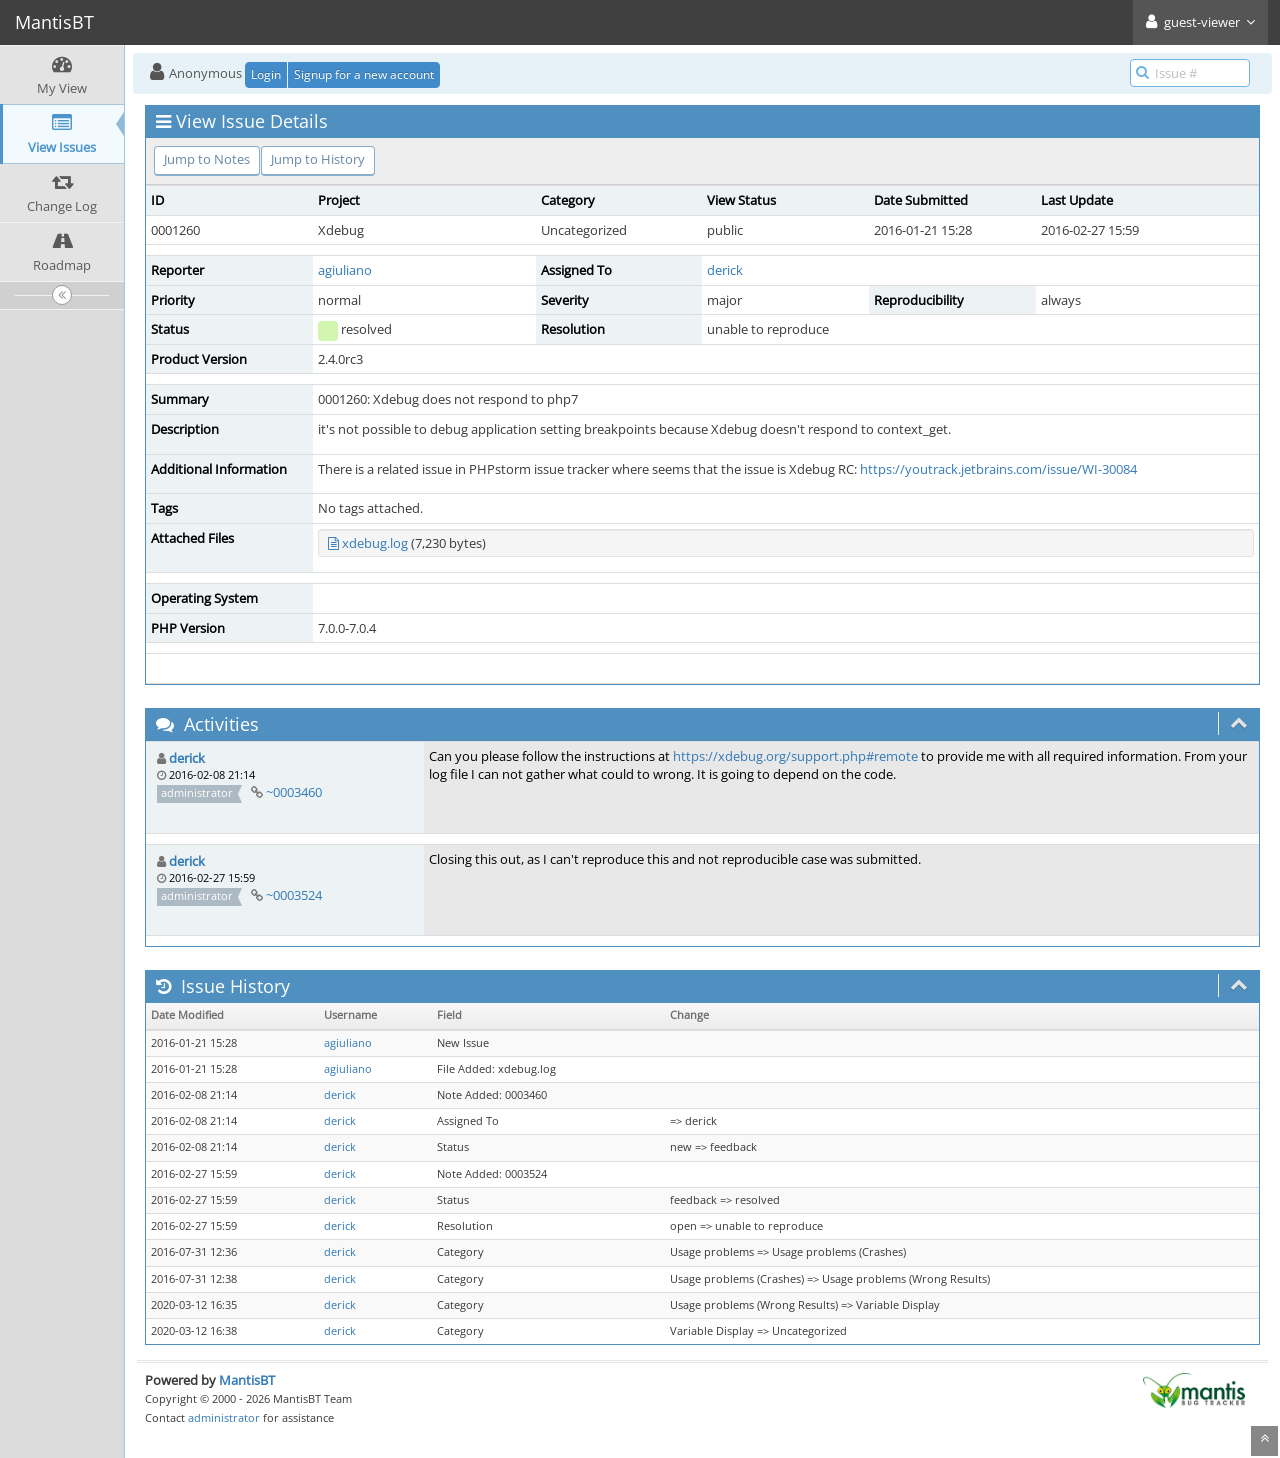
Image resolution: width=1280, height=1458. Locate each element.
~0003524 (294, 895)
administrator (224, 1417)
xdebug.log (375, 543)
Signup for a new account (364, 74)
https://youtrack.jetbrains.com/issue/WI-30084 (998, 469)
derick (725, 270)
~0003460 (294, 792)
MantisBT (247, 1380)
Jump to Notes (207, 159)
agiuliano (345, 270)
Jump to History (318, 159)
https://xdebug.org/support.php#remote (795, 756)
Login (266, 74)
